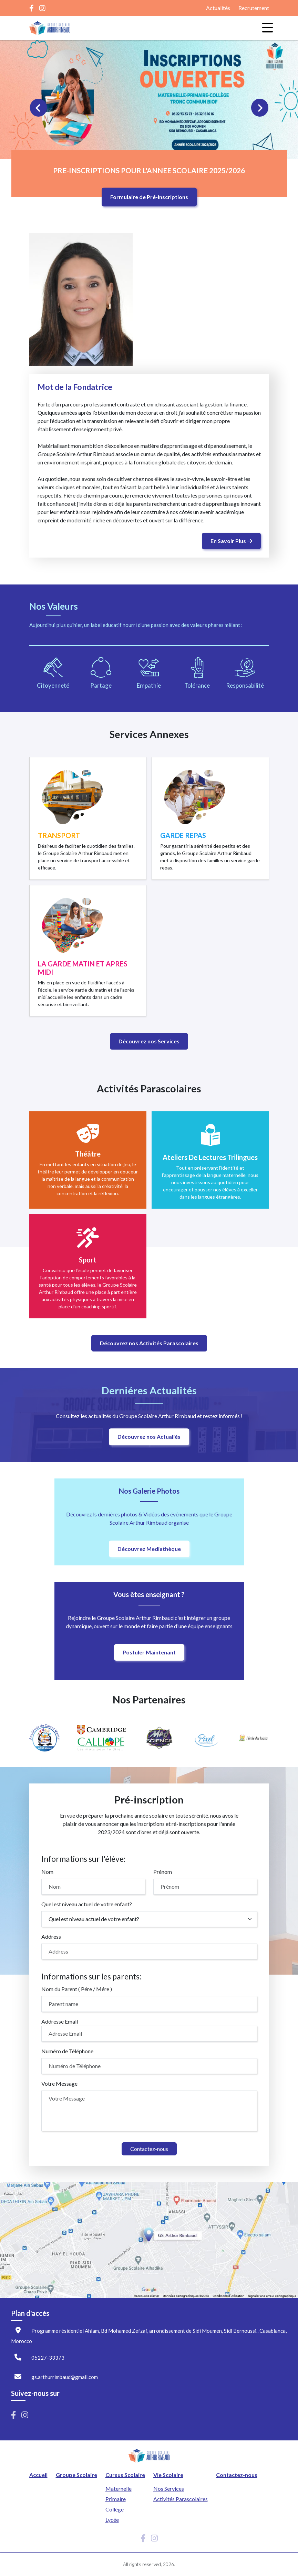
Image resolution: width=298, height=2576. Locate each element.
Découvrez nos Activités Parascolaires (149, 1343)
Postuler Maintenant (149, 1652)
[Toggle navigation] (264, 28)
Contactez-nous (149, 2148)
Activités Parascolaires (180, 2499)
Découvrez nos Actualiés (149, 1436)
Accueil (38, 2474)
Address (51, 1936)
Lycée (112, 2519)
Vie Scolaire (168, 2474)
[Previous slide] (38, 108)
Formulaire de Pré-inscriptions (149, 197)
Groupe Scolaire (76, 2474)
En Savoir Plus (231, 541)
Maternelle (118, 2488)
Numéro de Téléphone (67, 2051)
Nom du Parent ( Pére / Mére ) (76, 1989)
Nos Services (168, 2488)
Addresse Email (59, 2021)
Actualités (218, 7)
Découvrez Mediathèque (149, 1548)
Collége (114, 2509)
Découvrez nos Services (149, 1041)
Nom (47, 1871)
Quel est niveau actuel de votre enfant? (86, 1904)
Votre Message (59, 2083)
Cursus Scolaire (125, 2474)
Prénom (162, 1871)
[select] (149, 1919)
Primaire (115, 2499)
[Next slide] (259, 108)
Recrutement (253, 7)
